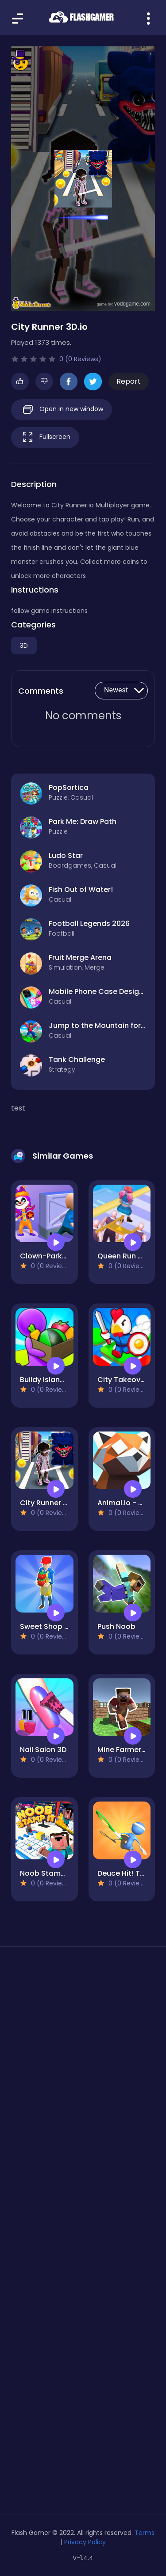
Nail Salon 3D (43, 1750)
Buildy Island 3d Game (60, 1380)
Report (128, 381)
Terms (144, 2532)
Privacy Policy (85, 2542)
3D (24, 645)
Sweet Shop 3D (46, 1626)
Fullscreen (45, 437)
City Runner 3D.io (50, 1503)
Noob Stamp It (46, 1873)
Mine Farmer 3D (124, 1750)
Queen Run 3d (122, 1256)
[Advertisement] (83, 2058)
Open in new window (61, 409)
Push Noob (116, 1626)
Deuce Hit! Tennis (128, 1873)
